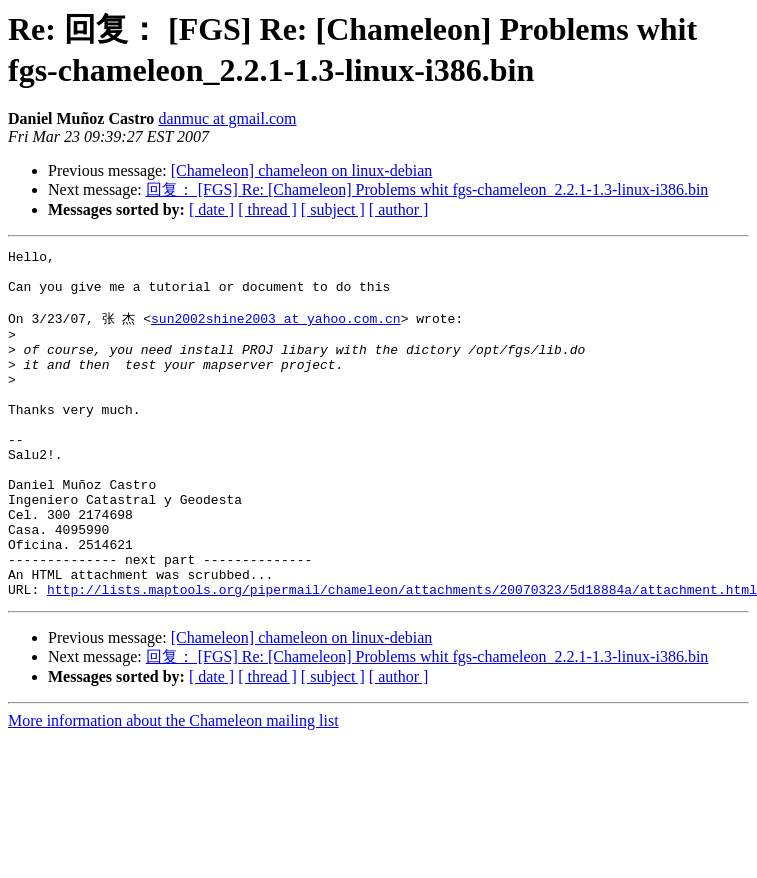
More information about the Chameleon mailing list (173, 787)
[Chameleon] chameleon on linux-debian (302, 170)
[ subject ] (333, 209)
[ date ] (211, 209)
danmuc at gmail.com (227, 118)
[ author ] (399, 209)
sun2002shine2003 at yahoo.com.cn (276, 331)
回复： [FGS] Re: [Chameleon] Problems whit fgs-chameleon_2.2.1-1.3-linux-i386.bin (427, 189)
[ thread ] (267, 209)
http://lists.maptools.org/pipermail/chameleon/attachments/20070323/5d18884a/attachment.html (402, 656)
